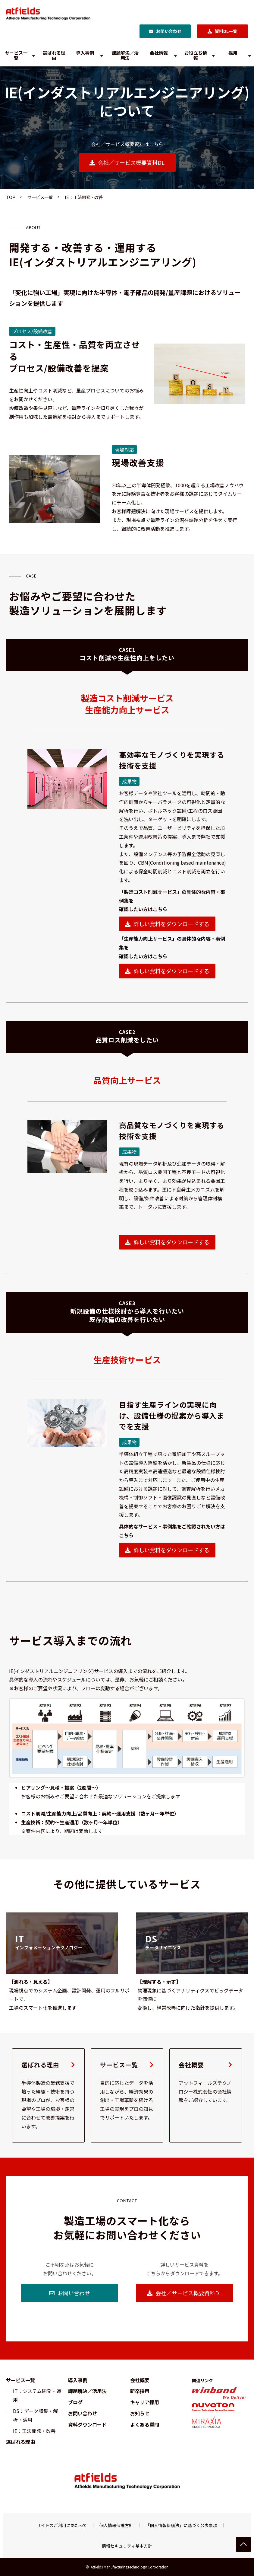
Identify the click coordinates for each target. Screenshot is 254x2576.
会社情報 (159, 53)
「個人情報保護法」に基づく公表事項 (181, 2525)
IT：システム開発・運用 (37, 2395)
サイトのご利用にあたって (62, 2525)
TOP (10, 197)
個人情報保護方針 (116, 2525)
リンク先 (62, 1943)
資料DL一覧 (226, 31)
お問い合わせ (168, 31)
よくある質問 (144, 2424)
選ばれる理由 (54, 55)
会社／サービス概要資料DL (131, 162)
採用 (232, 53)
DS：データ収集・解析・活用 (35, 2415)
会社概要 (206, 2095)
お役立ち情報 (195, 55)
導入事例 (85, 53)
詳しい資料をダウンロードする (171, 924)
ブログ (75, 2402)
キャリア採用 (144, 2402)
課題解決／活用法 (125, 55)
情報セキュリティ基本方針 (127, 2546)
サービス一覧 (16, 55)
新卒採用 (139, 2391)
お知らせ (139, 2413)
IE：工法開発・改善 (34, 2430)
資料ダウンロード (87, 2424)
